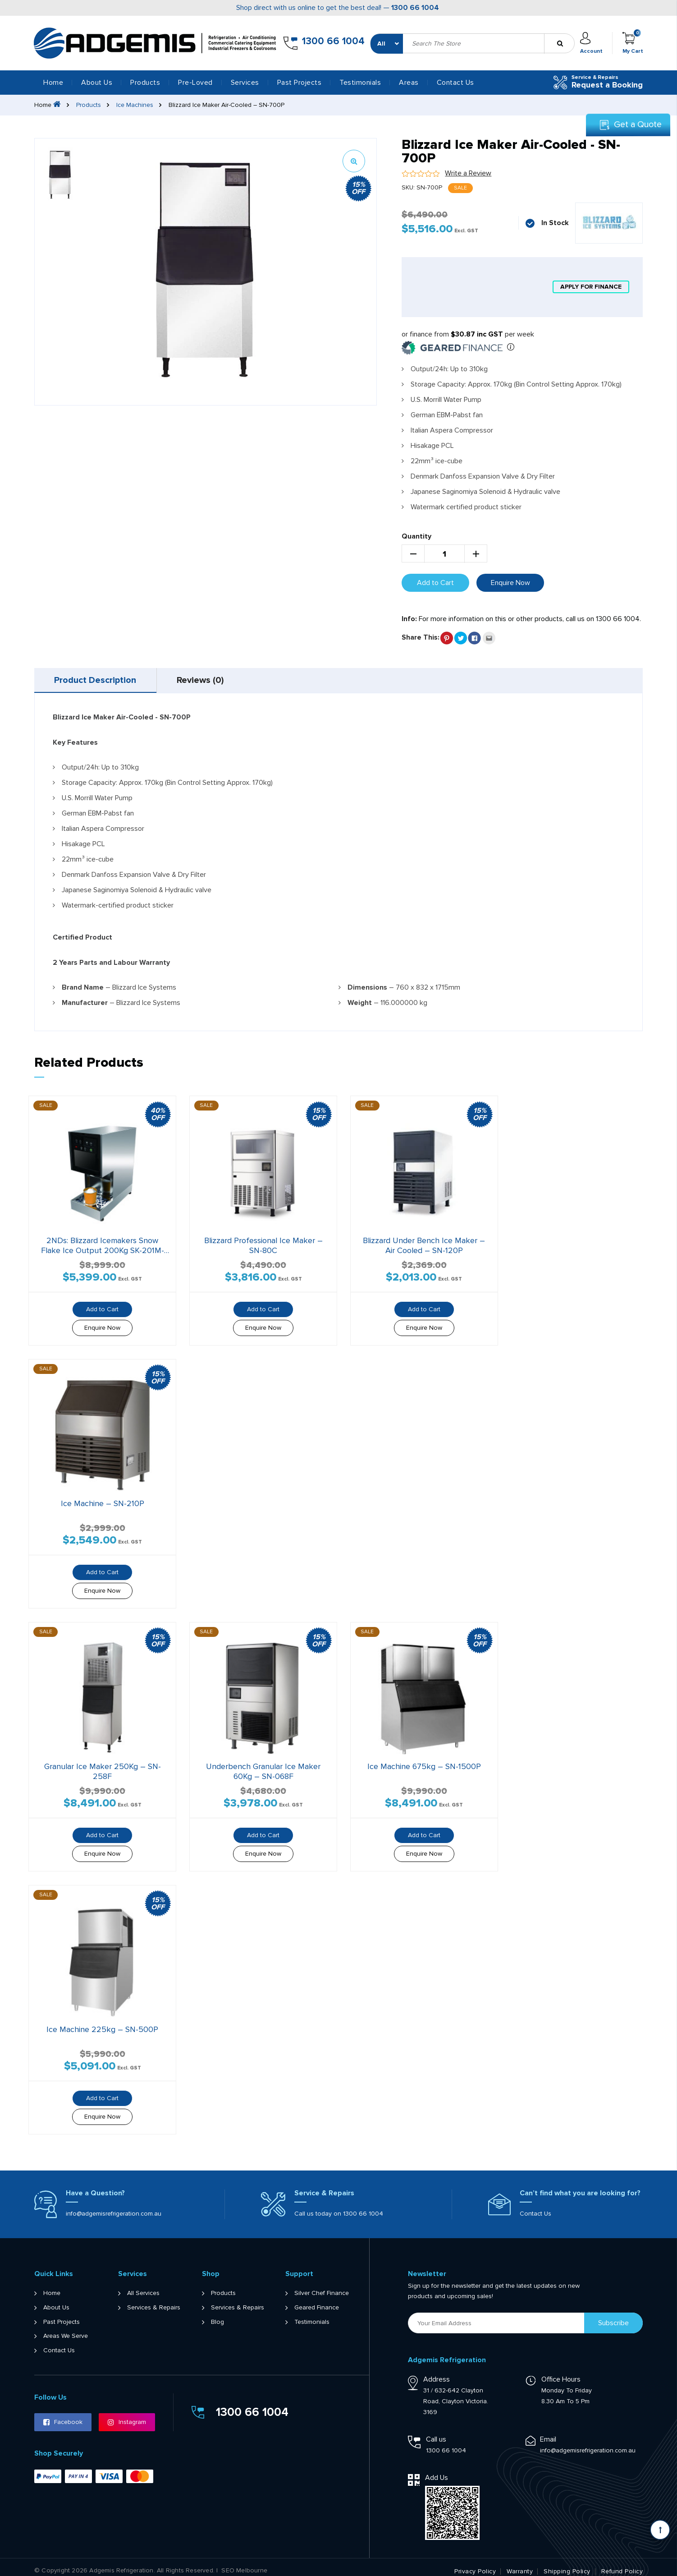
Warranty (520, 2564)
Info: (409, 618)
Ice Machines (134, 105)
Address (436, 2371)
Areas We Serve (65, 2328)
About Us (96, 82)
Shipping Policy (567, 2564)
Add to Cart (435, 582)
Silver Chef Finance (321, 2285)
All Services (143, 2285)
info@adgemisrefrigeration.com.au (113, 2206)
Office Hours (561, 2371)
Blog (217, 2314)
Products (88, 105)
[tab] (95, 680)
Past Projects (299, 82)
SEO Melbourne (244, 2563)
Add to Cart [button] (101, 1307)
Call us (436, 2431)
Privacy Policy (475, 2564)
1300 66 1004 (415, 7)
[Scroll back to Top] (660, 2530)
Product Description (96, 680)
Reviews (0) (201, 680)
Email (548, 2431)
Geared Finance (316, 2300)
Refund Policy (622, 2564)
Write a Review (468, 173)
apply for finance (591, 286)
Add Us (436, 2470)
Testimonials (360, 82)
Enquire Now (510, 582)
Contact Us (455, 82)
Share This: (420, 637)
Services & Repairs (153, 2300)
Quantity (416, 536)
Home (53, 82)
